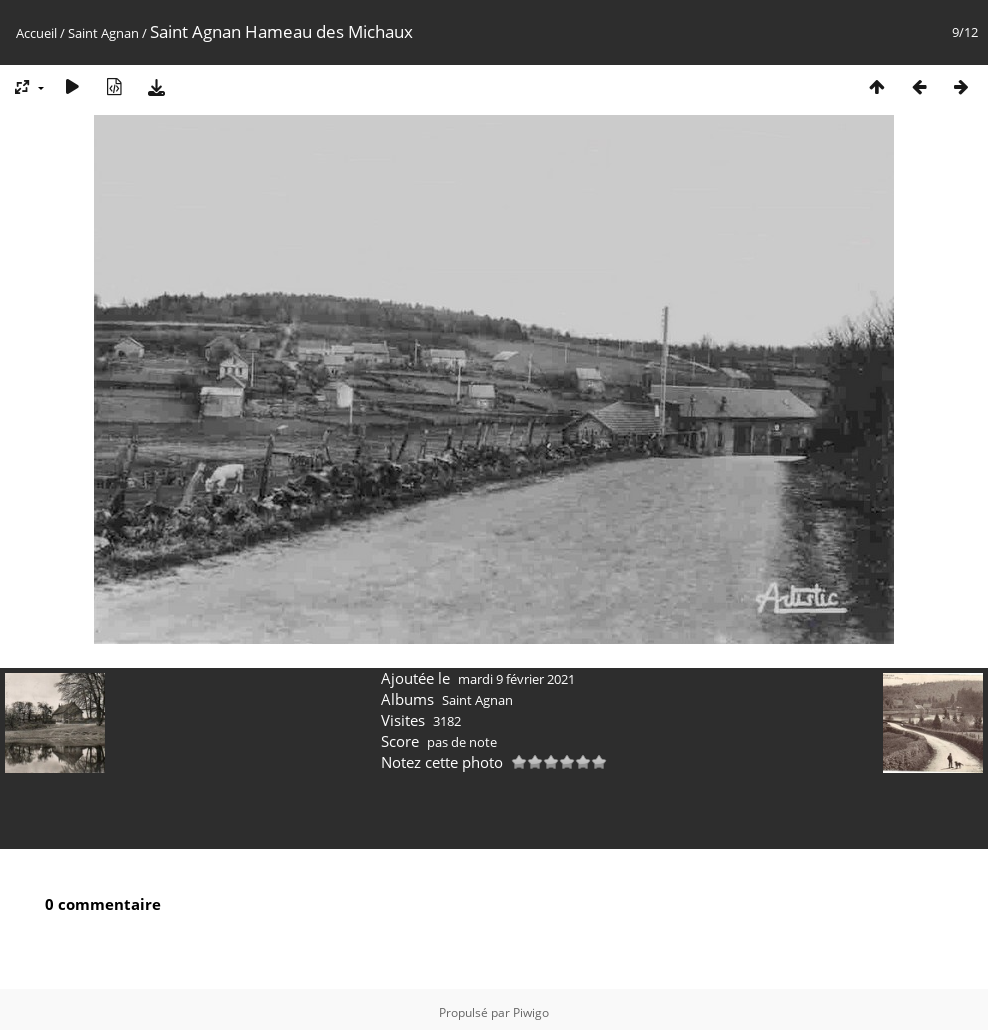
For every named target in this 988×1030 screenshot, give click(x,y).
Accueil (36, 33)
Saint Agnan (103, 33)
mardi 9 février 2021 (516, 673)
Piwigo (531, 1006)
